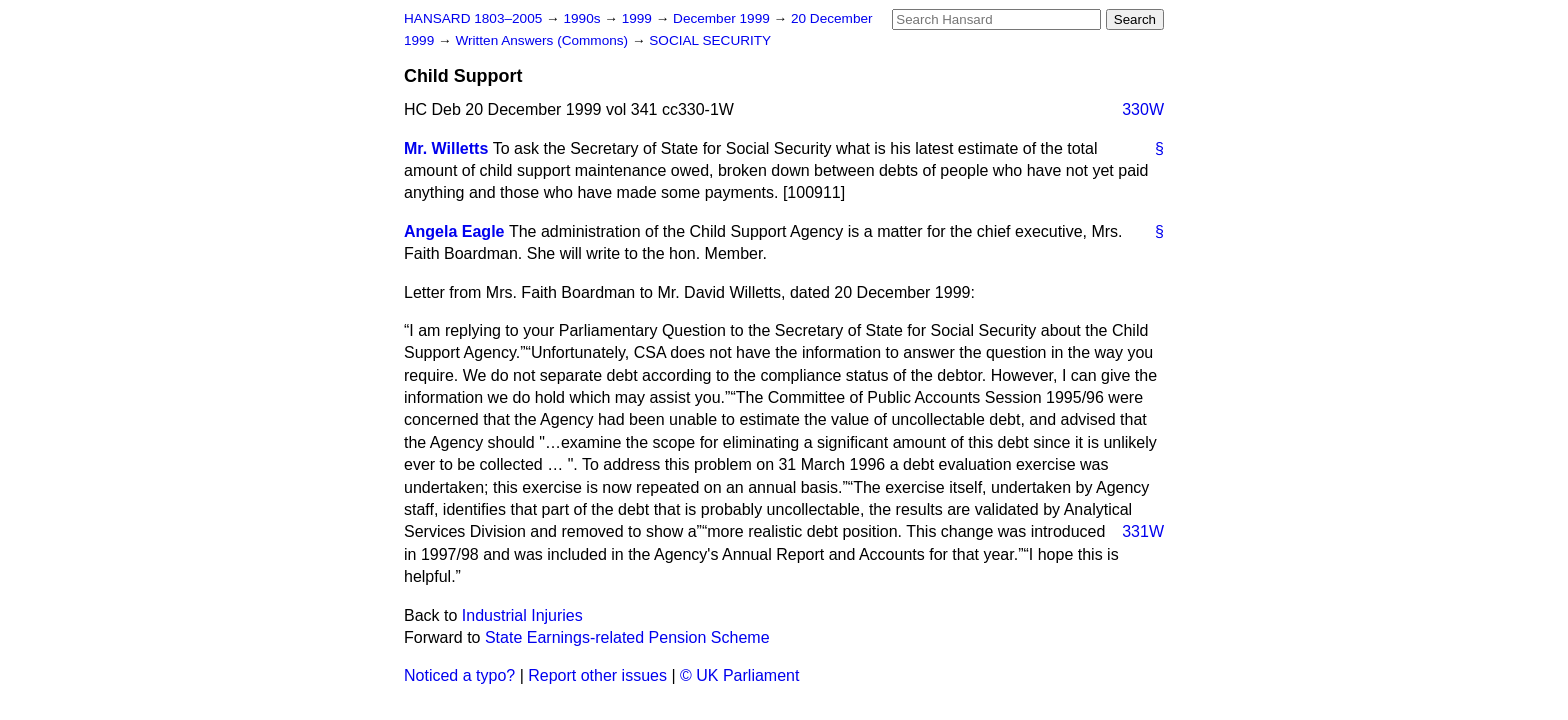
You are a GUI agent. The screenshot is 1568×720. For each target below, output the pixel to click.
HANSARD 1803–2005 (473, 18)
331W (1143, 531)
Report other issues (597, 675)
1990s (583, 18)
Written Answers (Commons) (543, 40)
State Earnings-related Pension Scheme (627, 637)
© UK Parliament (739, 675)
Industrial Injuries (522, 615)
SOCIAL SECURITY (710, 40)
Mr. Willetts (446, 148)
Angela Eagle (454, 231)
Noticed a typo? (459, 675)
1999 (639, 18)
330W (1143, 109)
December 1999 (723, 18)
